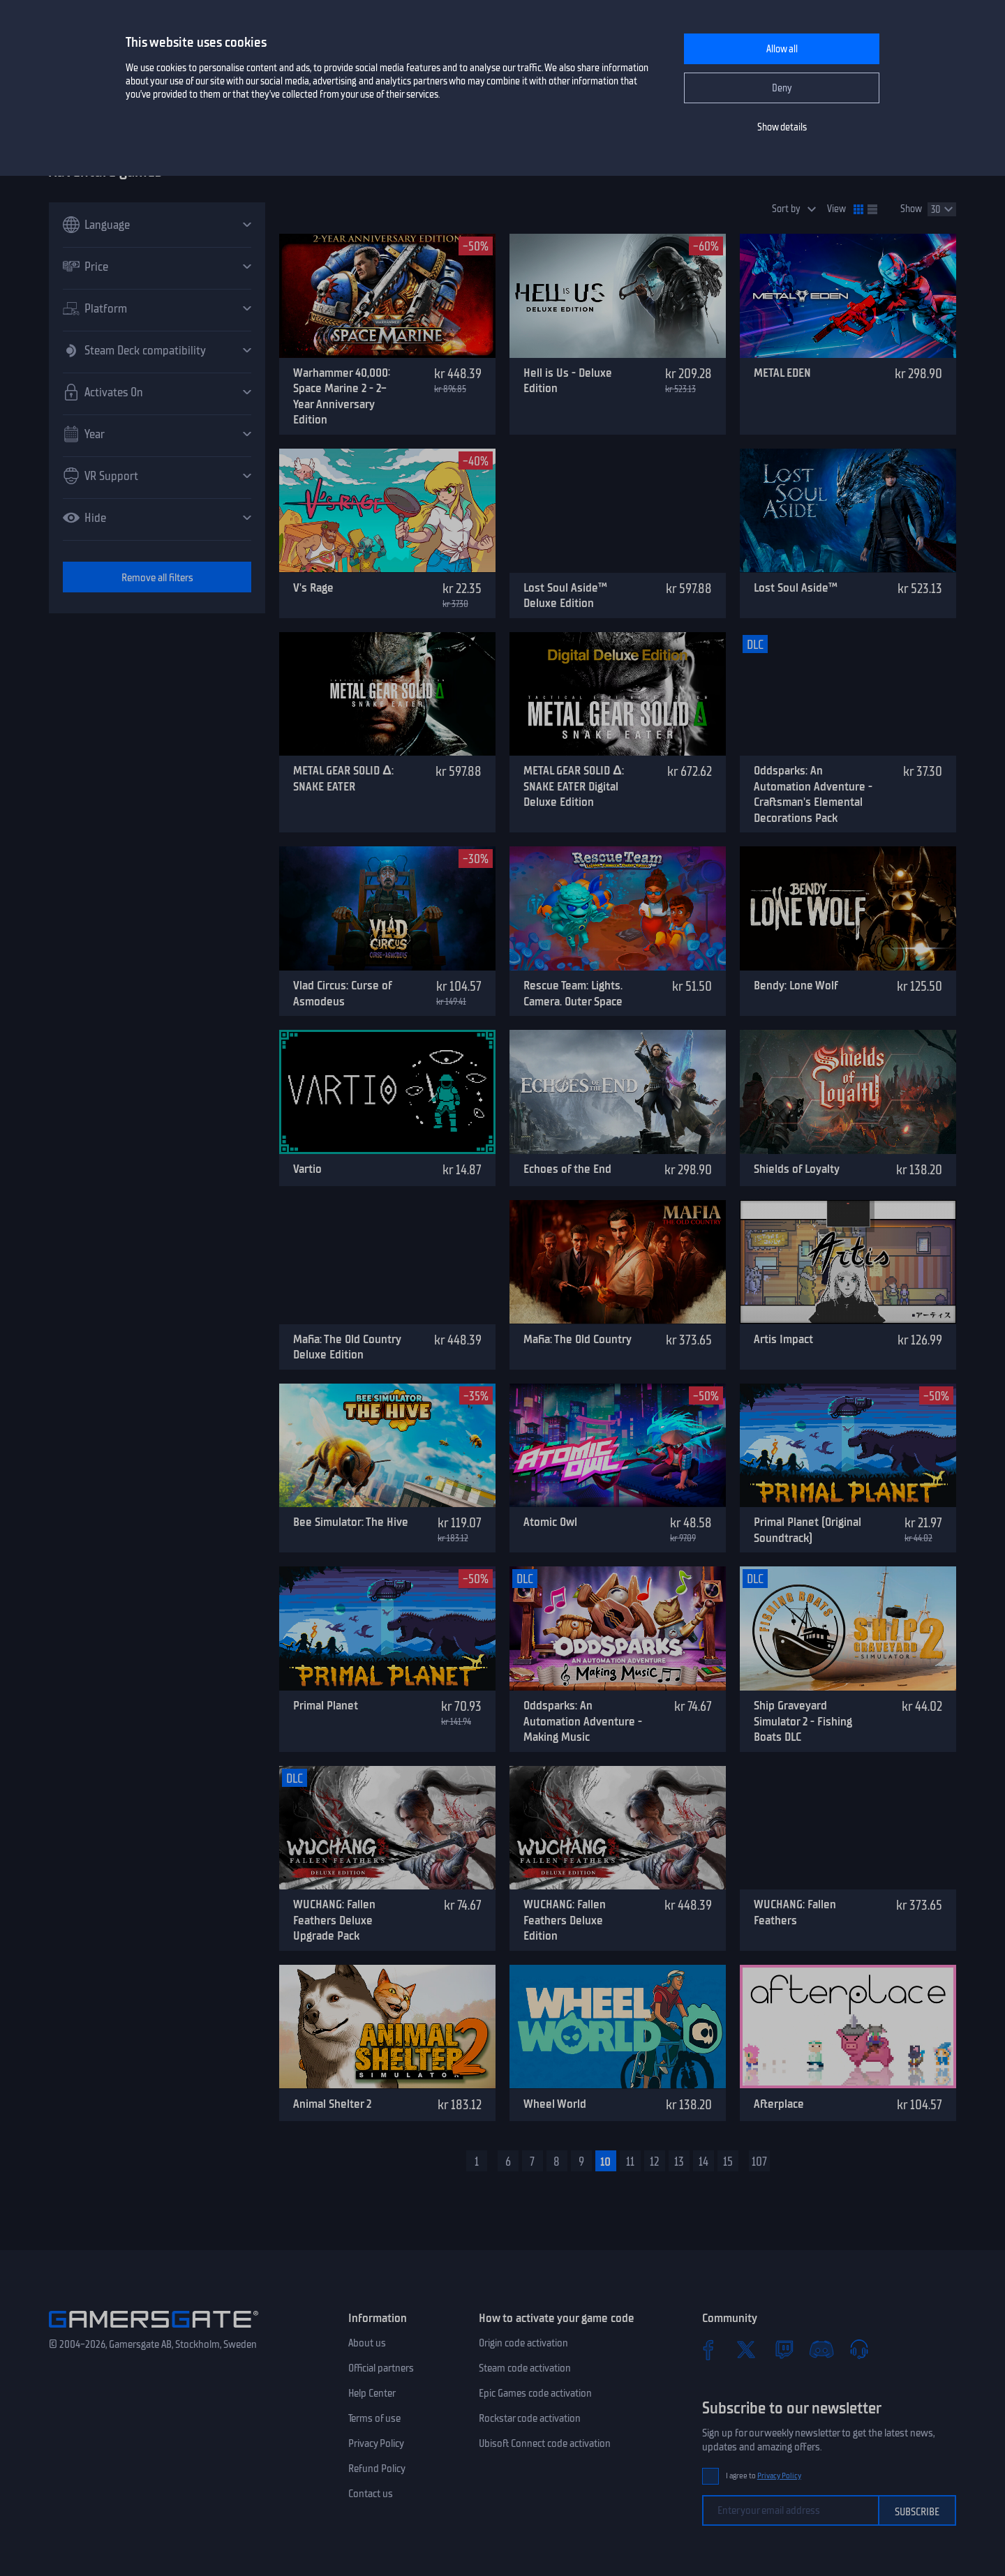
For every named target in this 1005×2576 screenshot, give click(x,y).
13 (679, 2161)
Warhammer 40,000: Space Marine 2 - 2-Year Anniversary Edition (341, 396)
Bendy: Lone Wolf (796, 985)
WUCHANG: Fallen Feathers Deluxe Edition (564, 1919)
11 (630, 2161)
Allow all (782, 49)
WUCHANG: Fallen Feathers (795, 1912)
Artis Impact (783, 1339)
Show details (782, 127)
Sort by (786, 209)
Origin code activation (523, 2343)
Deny (782, 88)
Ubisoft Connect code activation (545, 2443)
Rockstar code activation (530, 2418)
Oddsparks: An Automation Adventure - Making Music (582, 1721)
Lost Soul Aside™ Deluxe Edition (565, 595)
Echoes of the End (567, 1168)
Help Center (372, 2393)
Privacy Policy (376, 2443)
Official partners (381, 2368)
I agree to (763, 2476)
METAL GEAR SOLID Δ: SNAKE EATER (343, 778)
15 (728, 2161)
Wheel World (554, 2103)
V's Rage (313, 587)
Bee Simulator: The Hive (350, 1521)
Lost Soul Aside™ (796, 587)
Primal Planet (325, 1705)
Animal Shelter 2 (332, 2103)
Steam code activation (525, 2368)
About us (367, 2343)
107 (759, 2161)
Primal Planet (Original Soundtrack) (807, 1529)
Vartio (307, 1168)
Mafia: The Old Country (577, 1339)
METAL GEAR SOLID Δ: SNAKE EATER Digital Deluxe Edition (573, 786)
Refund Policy (376, 2469)
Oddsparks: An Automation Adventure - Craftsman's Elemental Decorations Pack (813, 794)
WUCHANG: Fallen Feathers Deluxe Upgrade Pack (334, 1919)
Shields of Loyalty (797, 1168)
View (836, 209)
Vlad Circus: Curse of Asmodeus (342, 993)
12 (655, 2161)
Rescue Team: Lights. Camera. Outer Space (573, 993)
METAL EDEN (782, 372)
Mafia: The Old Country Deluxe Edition (347, 1347)
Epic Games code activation (535, 2393)
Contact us (370, 2494)
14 (703, 2161)
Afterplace (779, 2103)
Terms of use (374, 2418)
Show (911, 209)
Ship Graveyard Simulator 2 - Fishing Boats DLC (803, 1721)
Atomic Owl (550, 1521)
